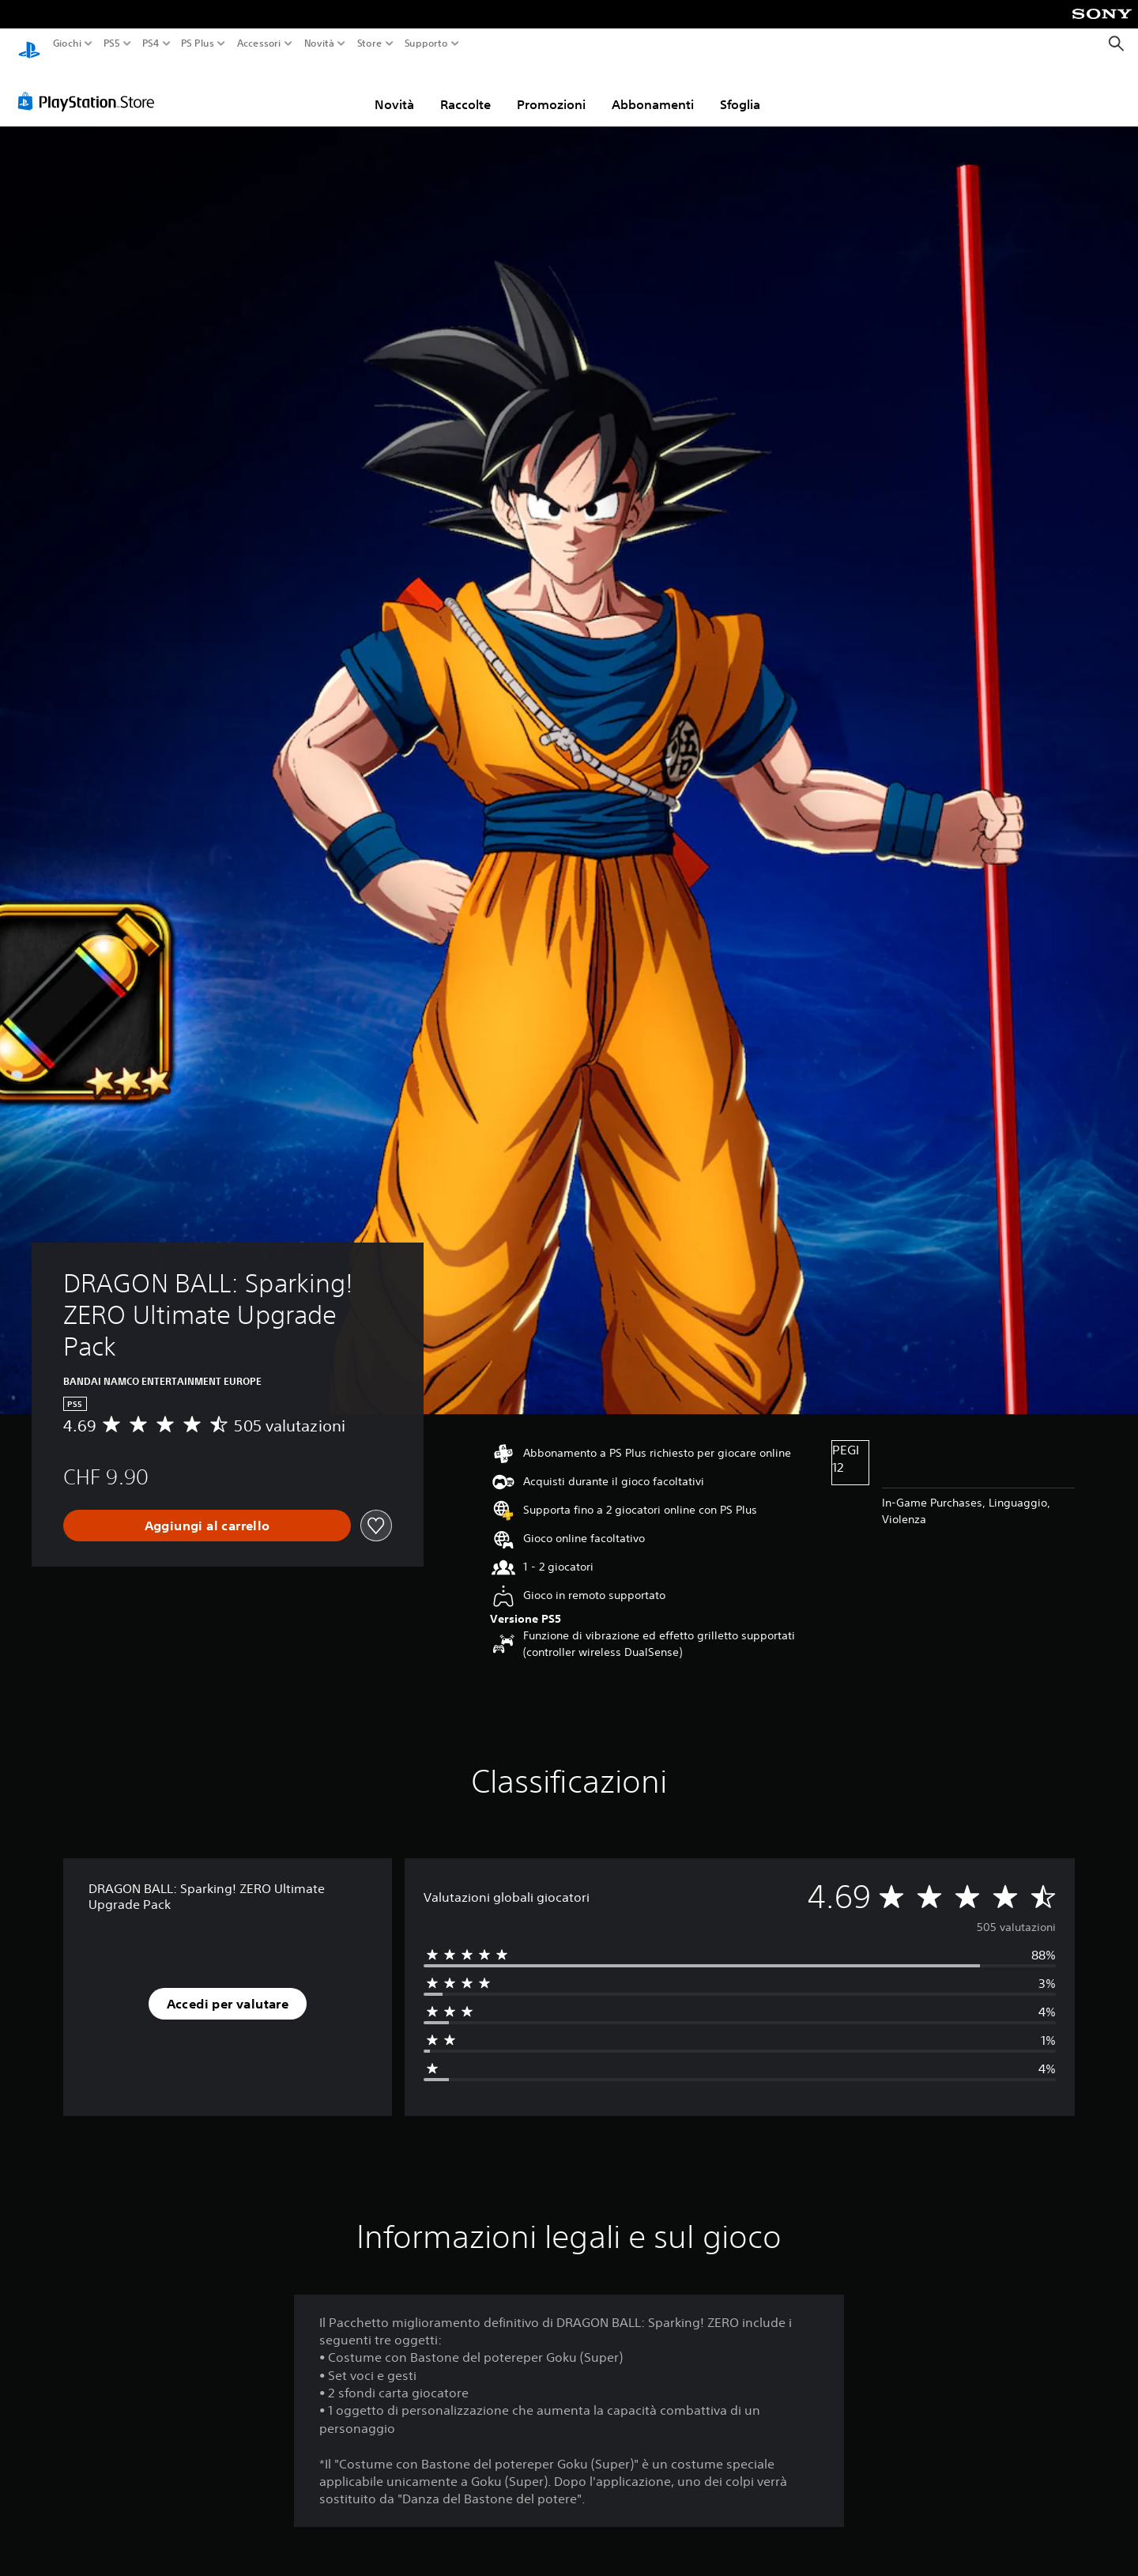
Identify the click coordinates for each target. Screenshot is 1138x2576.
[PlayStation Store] (90, 86)
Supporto (425, 43)
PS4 (150, 43)
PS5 (112, 43)
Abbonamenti (653, 89)
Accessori (258, 43)
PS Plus (196, 43)
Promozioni (551, 89)
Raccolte (465, 89)
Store (369, 43)
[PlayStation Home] (29, 43)
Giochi (67, 43)
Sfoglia (740, 89)
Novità (319, 43)
